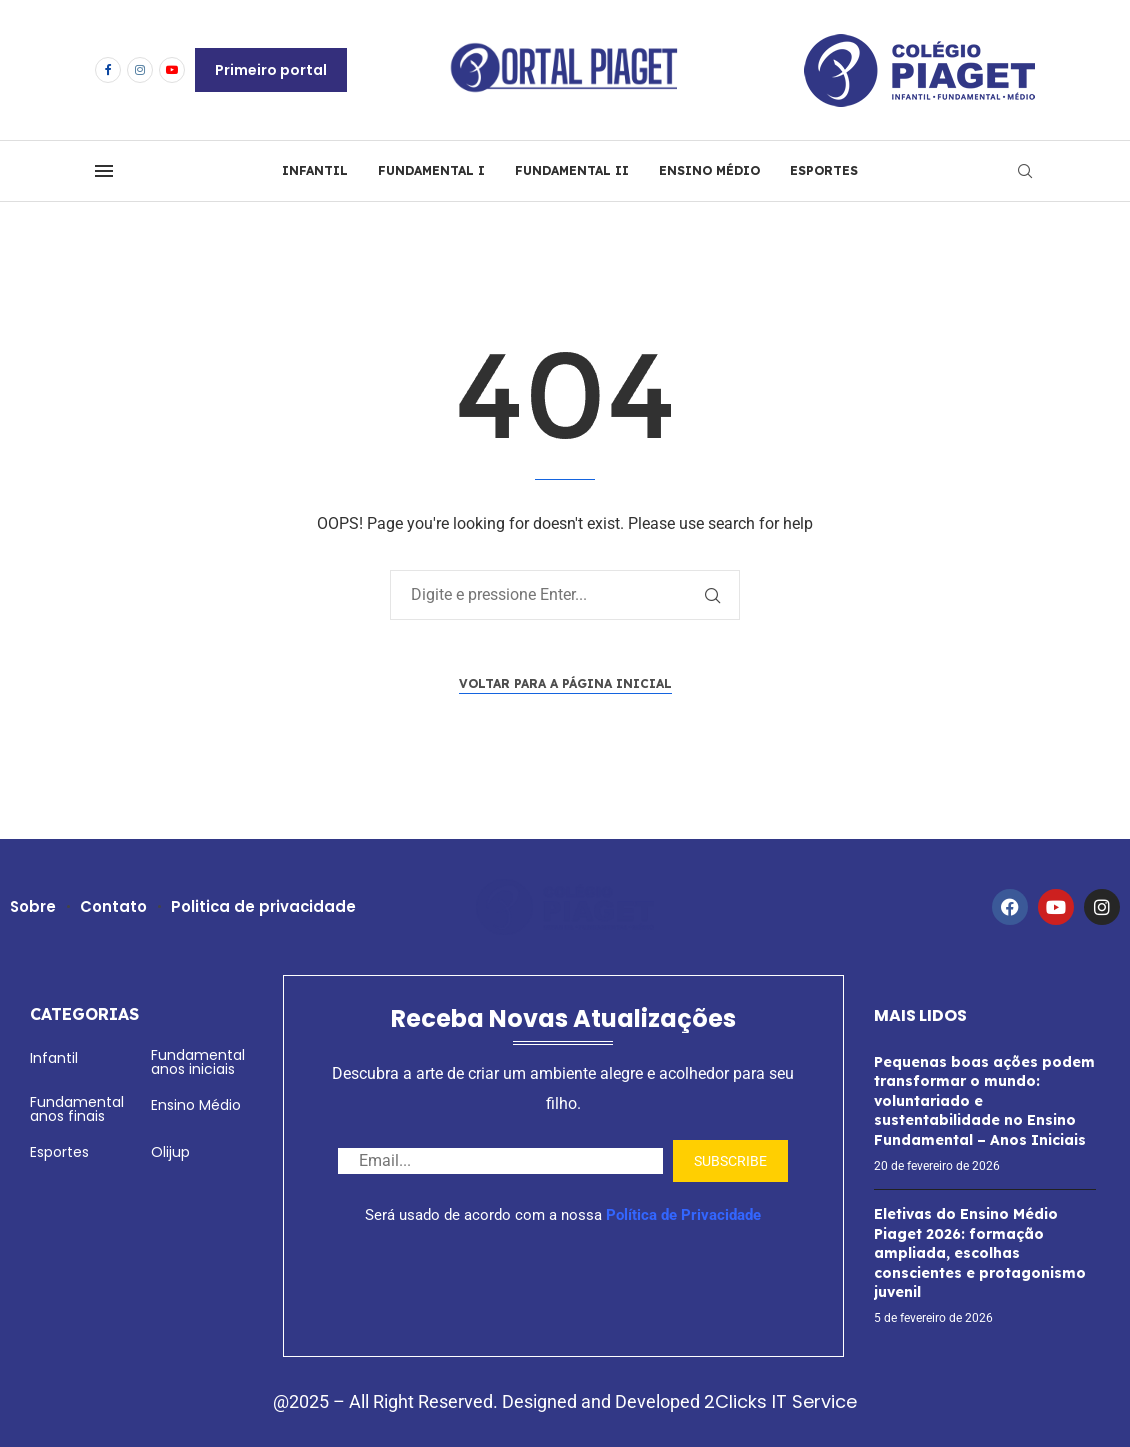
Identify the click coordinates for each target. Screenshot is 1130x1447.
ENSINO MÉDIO (709, 170)
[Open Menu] (104, 171)
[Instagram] (140, 70)
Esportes (59, 1152)
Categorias (84, 1014)
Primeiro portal (271, 70)
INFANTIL (315, 170)
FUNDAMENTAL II (572, 170)
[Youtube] (172, 70)
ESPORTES (824, 170)
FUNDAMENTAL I (431, 170)
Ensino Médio (196, 1105)
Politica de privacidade (265, 906)
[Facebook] (108, 70)
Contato (114, 906)
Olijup (170, 1152)
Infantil (54, 1058)
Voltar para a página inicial (565, 683)
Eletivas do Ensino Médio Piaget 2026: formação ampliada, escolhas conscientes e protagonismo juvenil (980, 1253)
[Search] (1025, 171)
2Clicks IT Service (780, 1401)
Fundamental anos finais (77, 1109)
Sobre (33, 906)
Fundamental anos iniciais (198, 1062)
